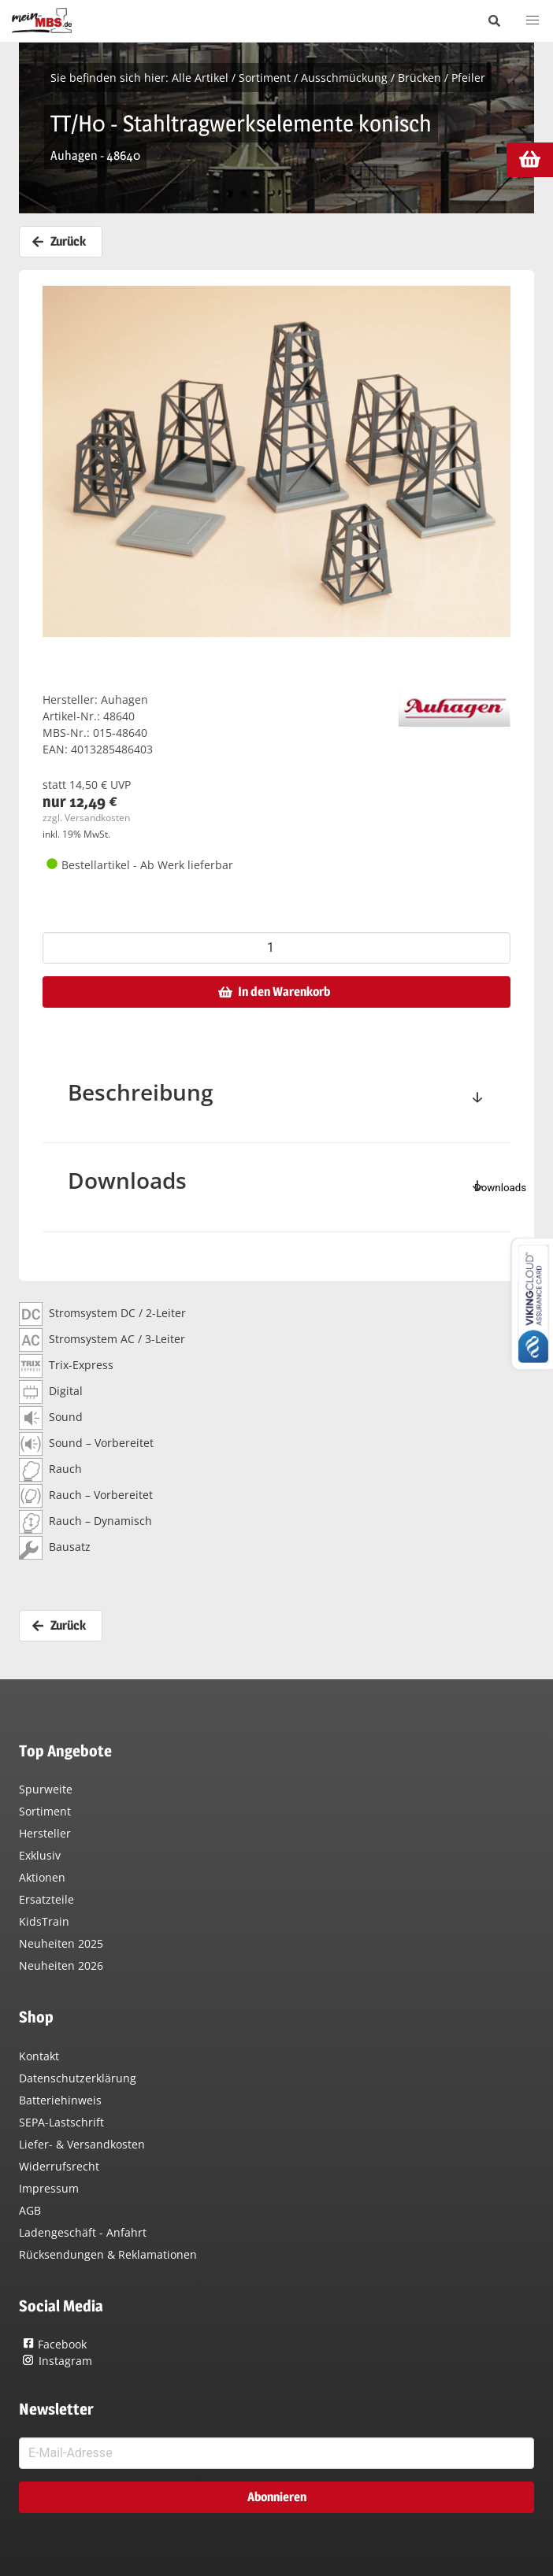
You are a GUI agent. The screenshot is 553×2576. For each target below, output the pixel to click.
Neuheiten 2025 (61, 1943)
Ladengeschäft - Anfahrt (83, 2232)
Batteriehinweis (60, 2100)
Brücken (419, 77)
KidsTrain (44, 1921)
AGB (30, 2210)
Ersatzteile (46, 1899)
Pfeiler (468, 77)
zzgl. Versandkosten (86, 817)
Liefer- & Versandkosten (82, 2144)
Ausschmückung (344, 77)
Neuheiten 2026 (61, 1965)
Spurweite (45, 1789)
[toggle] (477, 1099)
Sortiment (265, 77)
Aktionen (42, 1877)
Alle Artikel (200, 77)
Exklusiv (40, 1855)
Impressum (49, 2188)
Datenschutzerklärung (77, 2078)
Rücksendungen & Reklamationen (108, 2254)
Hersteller (45, 1833)
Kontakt (39, 2056)
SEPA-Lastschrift (61, 2122)
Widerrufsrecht (59, 2166)
